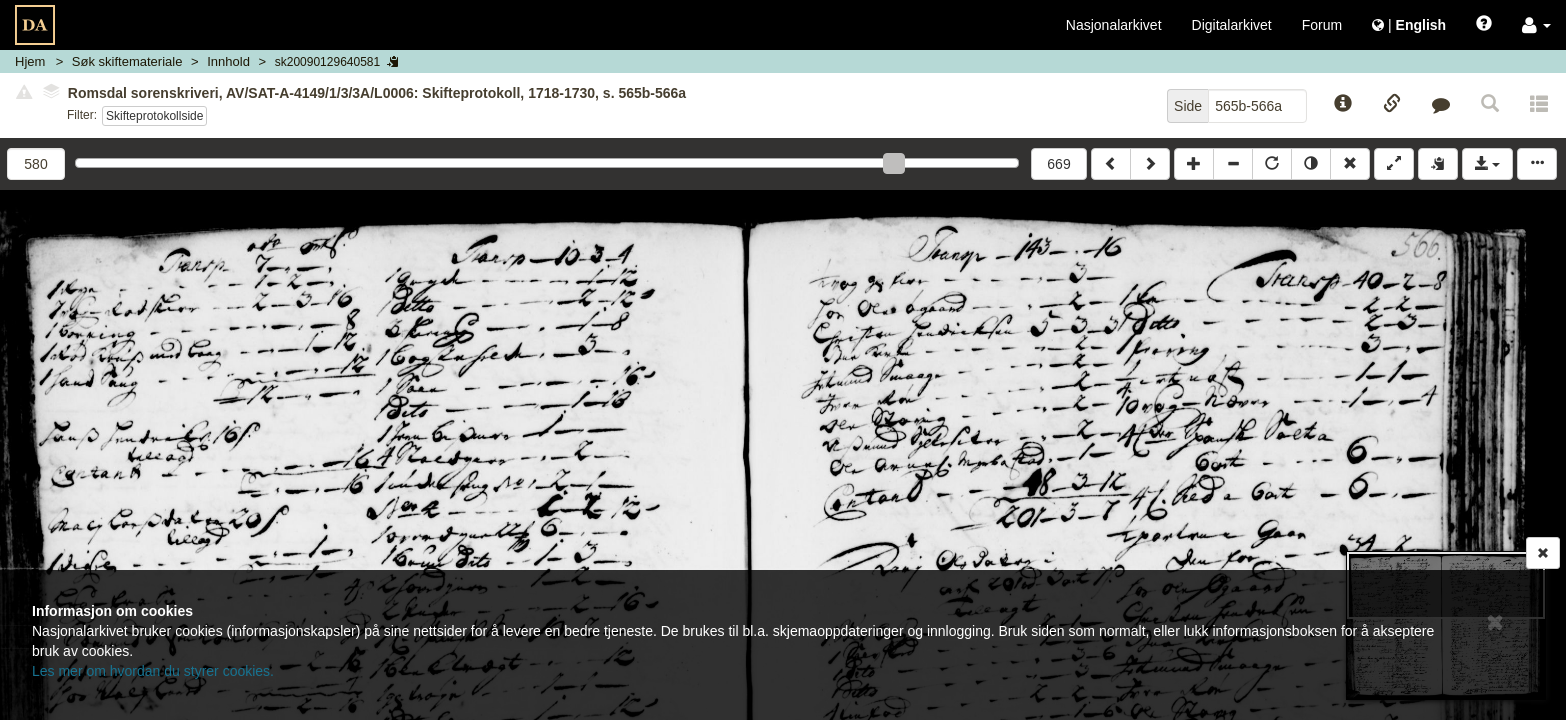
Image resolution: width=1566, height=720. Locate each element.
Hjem (30, 61)
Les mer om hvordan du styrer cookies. (153, 671)
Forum (1322, 25)
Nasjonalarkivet (1114, 25)
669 (1058, 164)
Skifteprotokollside (154, 116)
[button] (1536, 25)
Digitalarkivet (1232, 25)
